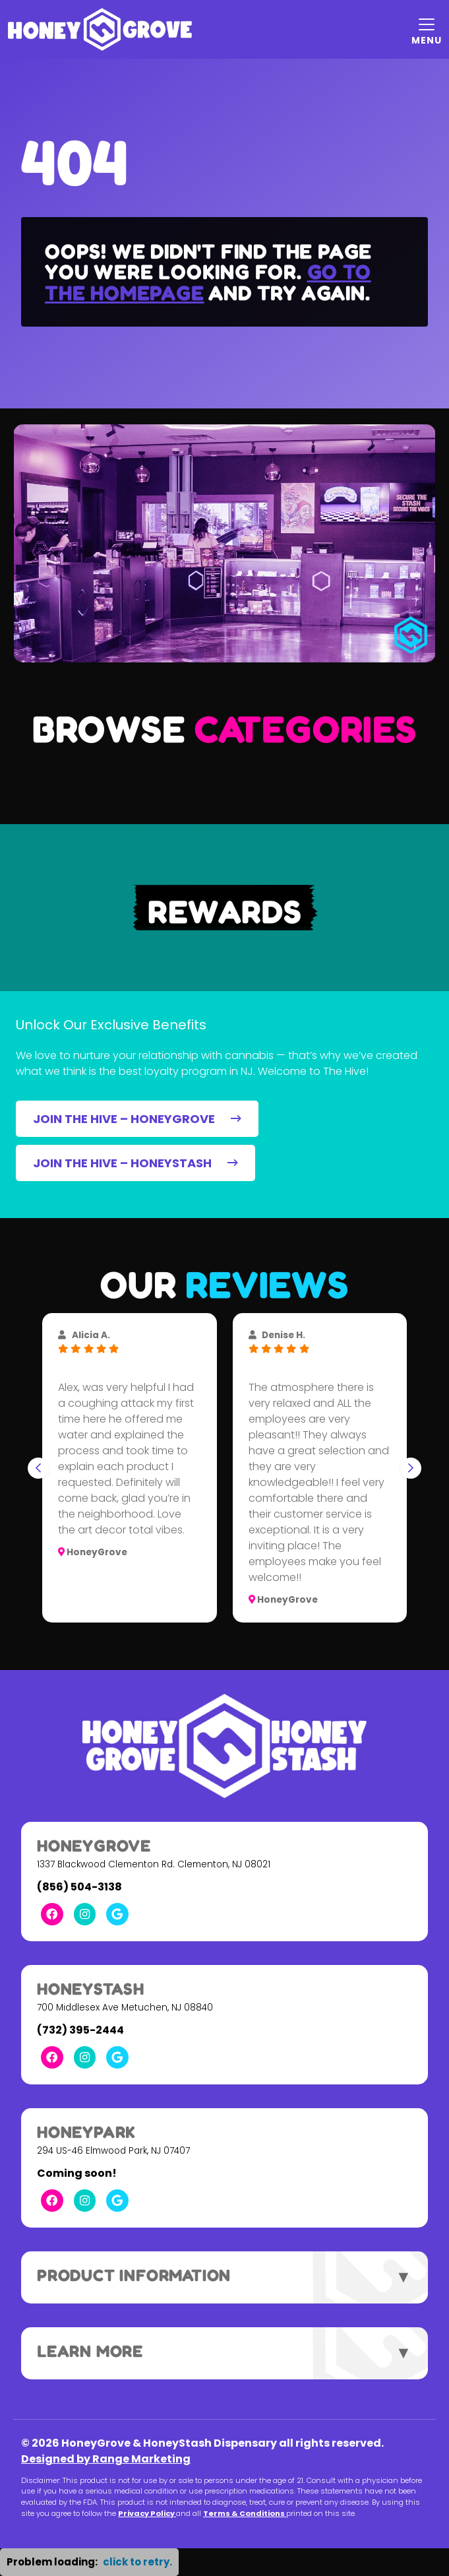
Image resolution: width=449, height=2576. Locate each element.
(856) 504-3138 (79, 1886)
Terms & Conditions (244, 2513)
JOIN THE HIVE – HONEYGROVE (137, 1119)
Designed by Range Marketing (106, 2458)
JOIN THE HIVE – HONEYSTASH (135, 1163)
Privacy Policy (147, 2513)
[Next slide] (410, 1468)
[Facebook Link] (52, 1914)
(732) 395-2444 (80, 2030)
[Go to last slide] (38, 1468)
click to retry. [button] (137, 2562)
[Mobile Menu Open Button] (426, 30)
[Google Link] (117, 1914)
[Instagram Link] (85, 1914)
